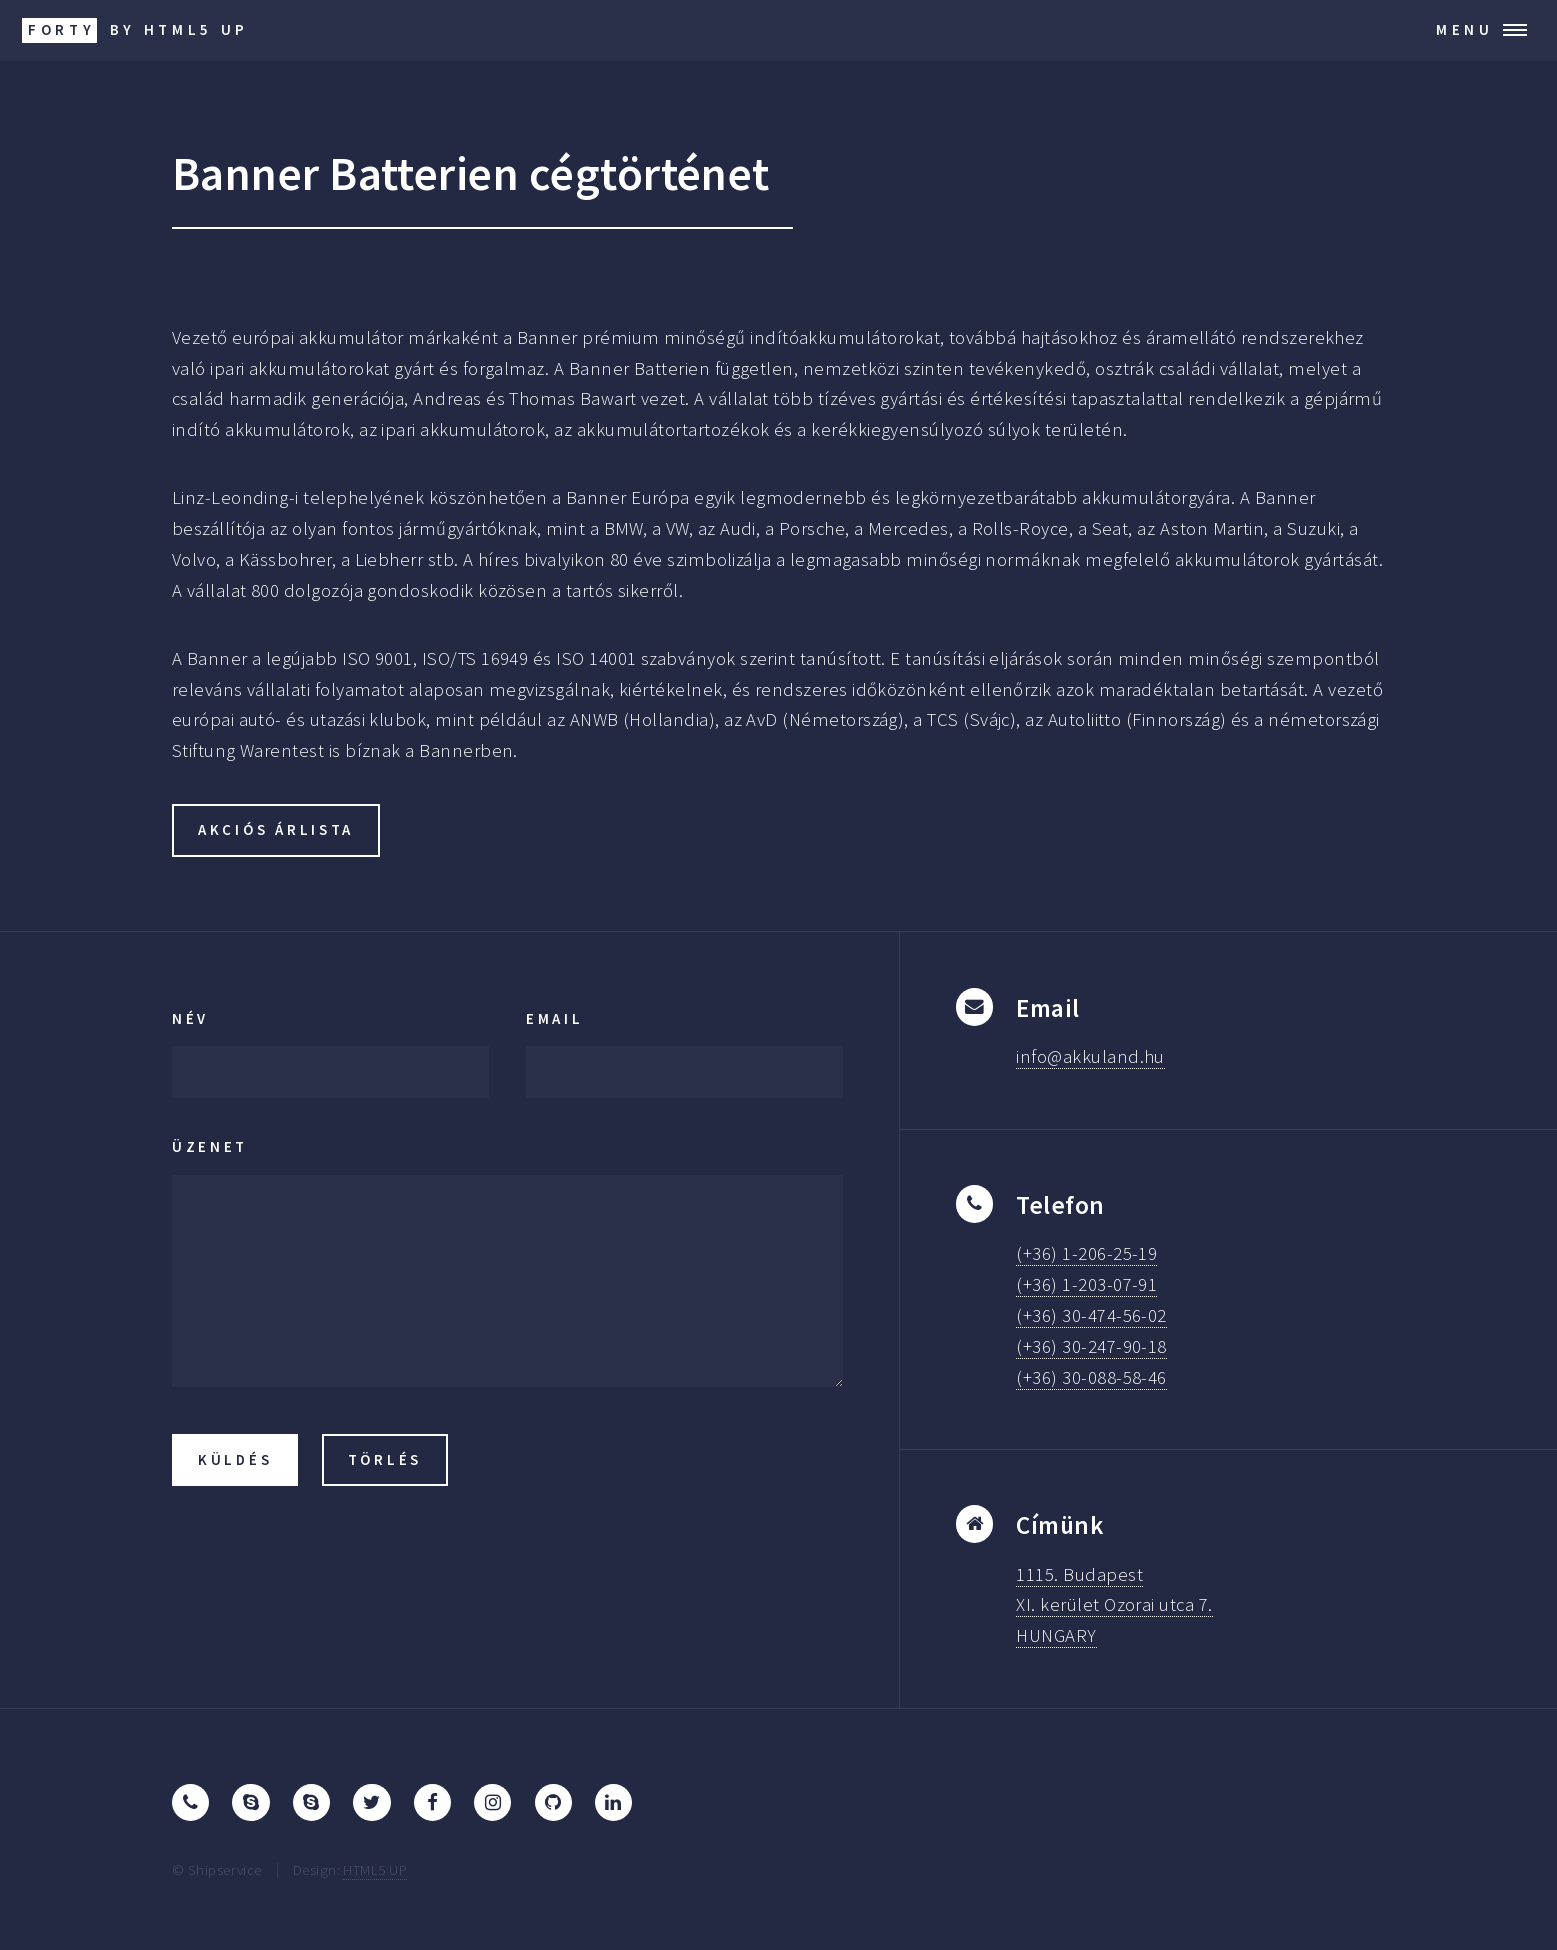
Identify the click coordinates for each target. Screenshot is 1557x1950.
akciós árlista (276, 829)
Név (190, 1018)
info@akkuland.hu (1090, 1056)
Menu (1465, 29)
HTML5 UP (375, 1869)
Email (555, 1018)
